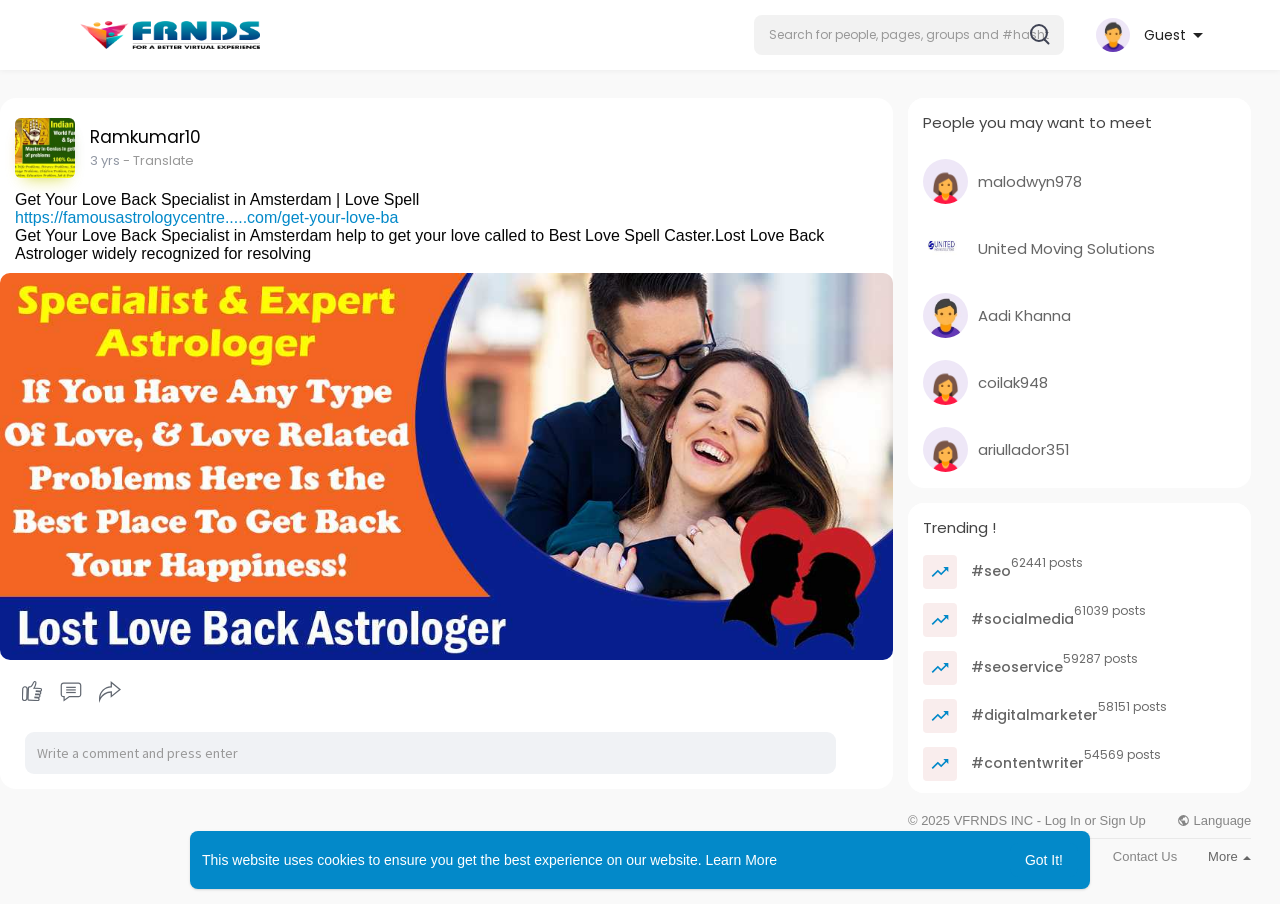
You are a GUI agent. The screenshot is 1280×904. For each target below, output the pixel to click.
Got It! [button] (1044, 860)
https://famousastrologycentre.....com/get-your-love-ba (206, 217)
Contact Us (1145, 856)
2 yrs (105, 160)
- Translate (158, 160)
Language (1214, 820)
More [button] (1229, 856)
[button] (909, 35)
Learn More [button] (742, 860)
